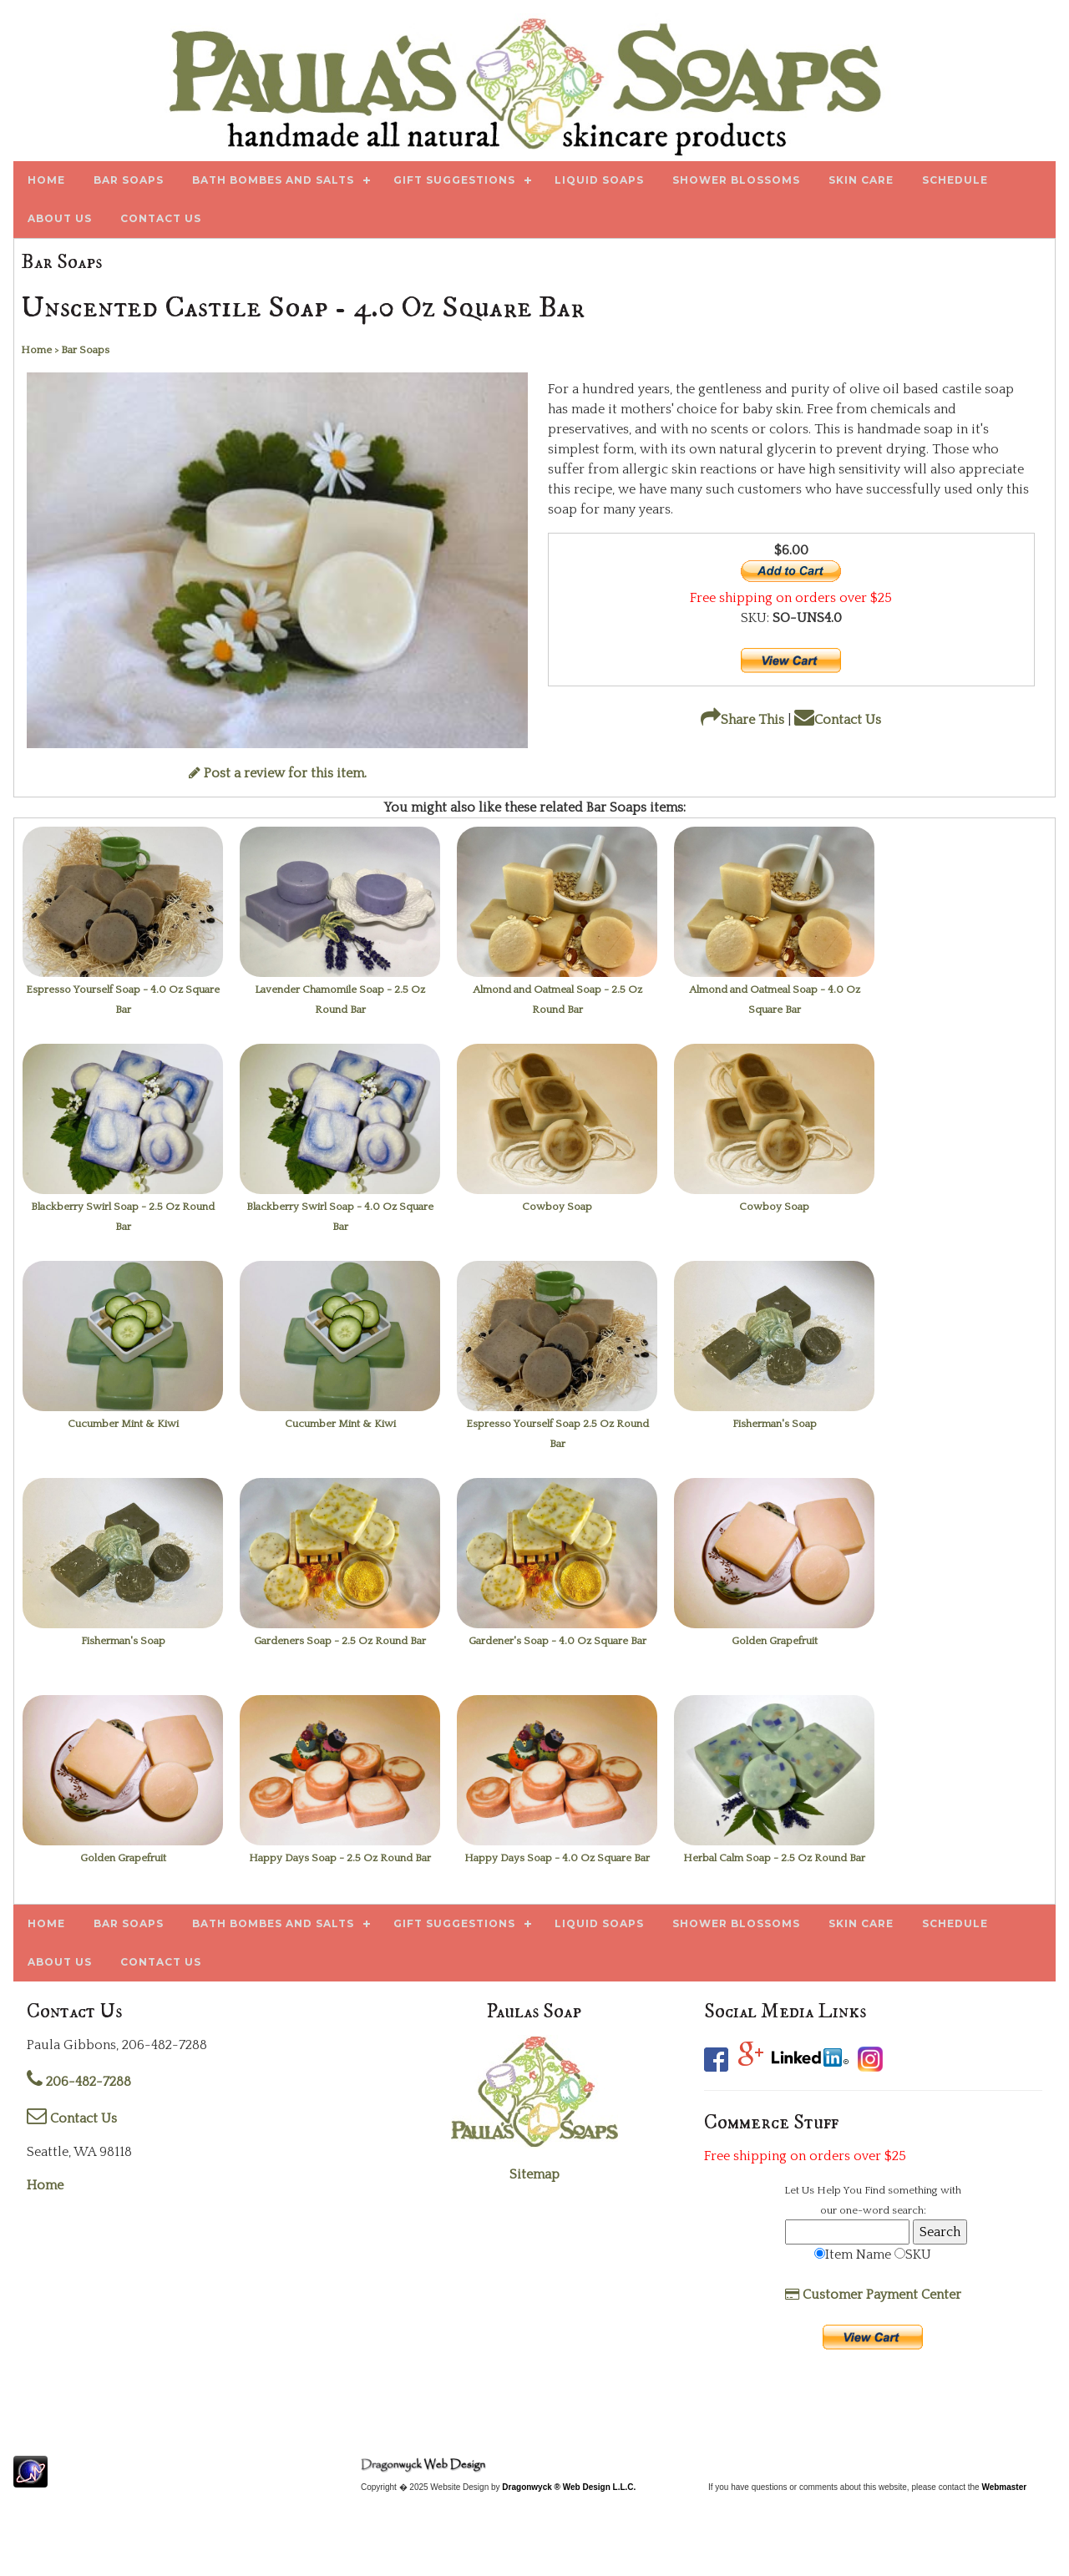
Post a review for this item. (278, 773)
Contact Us (837, 719)
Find (874, 2190)
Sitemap (534, 2174)
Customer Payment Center (873, 2294)
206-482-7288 (79, 2081)
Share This (742, 719)
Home (45, 2185)
